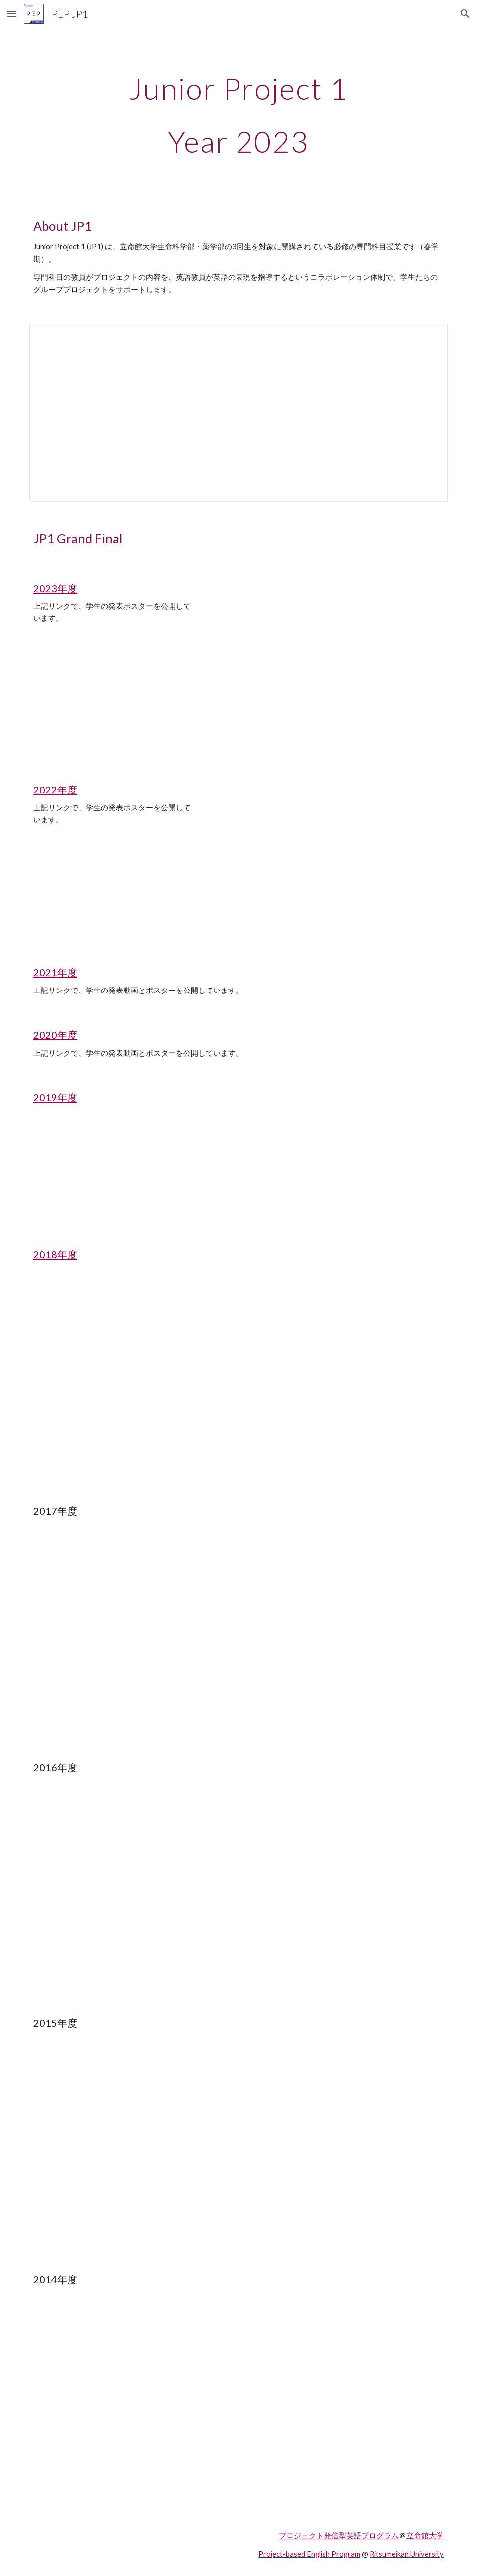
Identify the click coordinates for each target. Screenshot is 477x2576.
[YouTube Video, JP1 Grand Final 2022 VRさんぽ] (113, 886)
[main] (238, 115)
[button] (12, 13)
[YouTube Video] (113, 1176)
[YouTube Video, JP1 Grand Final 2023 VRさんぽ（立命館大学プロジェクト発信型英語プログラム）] (113, 698)
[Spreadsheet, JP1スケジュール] (238, 412)
